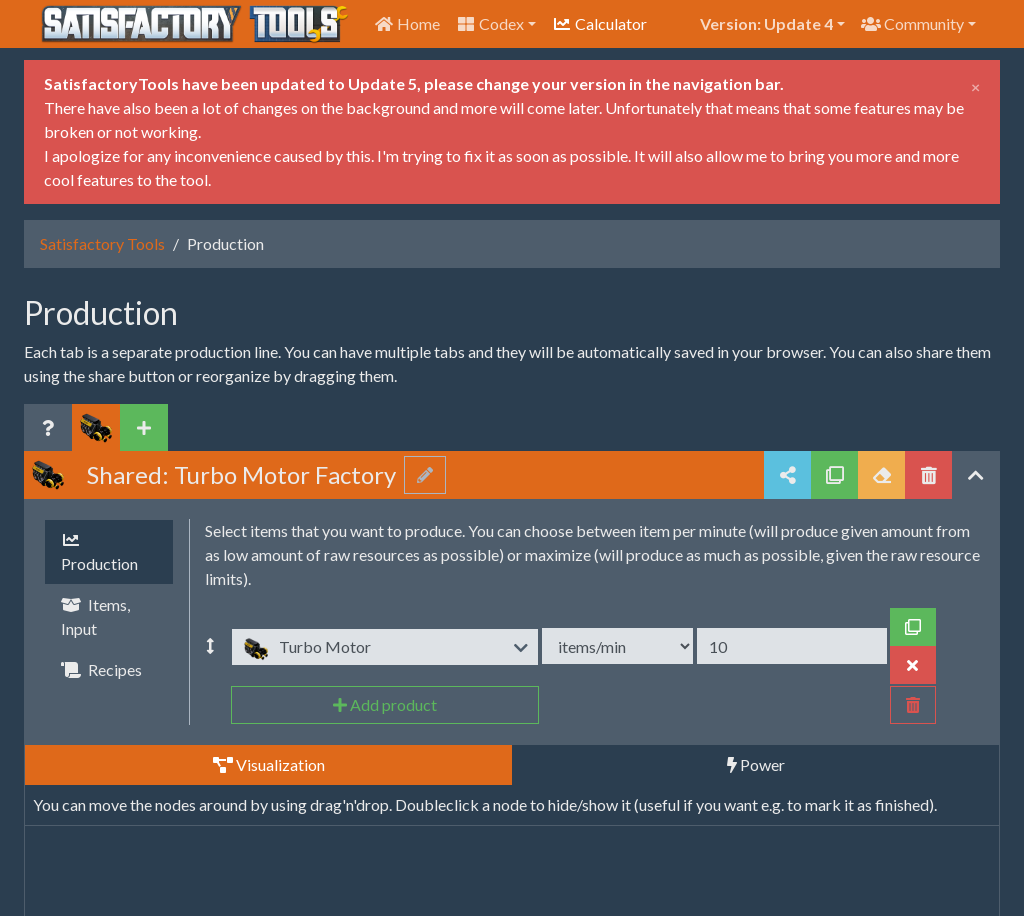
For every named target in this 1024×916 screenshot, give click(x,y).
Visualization (269, 764)
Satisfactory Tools (102, 243)
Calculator (599, 23)
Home (407, 23)
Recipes (101, 669)
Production (99, 552)
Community (912, 23)
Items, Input (95, 616)
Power (756, 764)
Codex (490, 23)
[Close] (975, 84)
